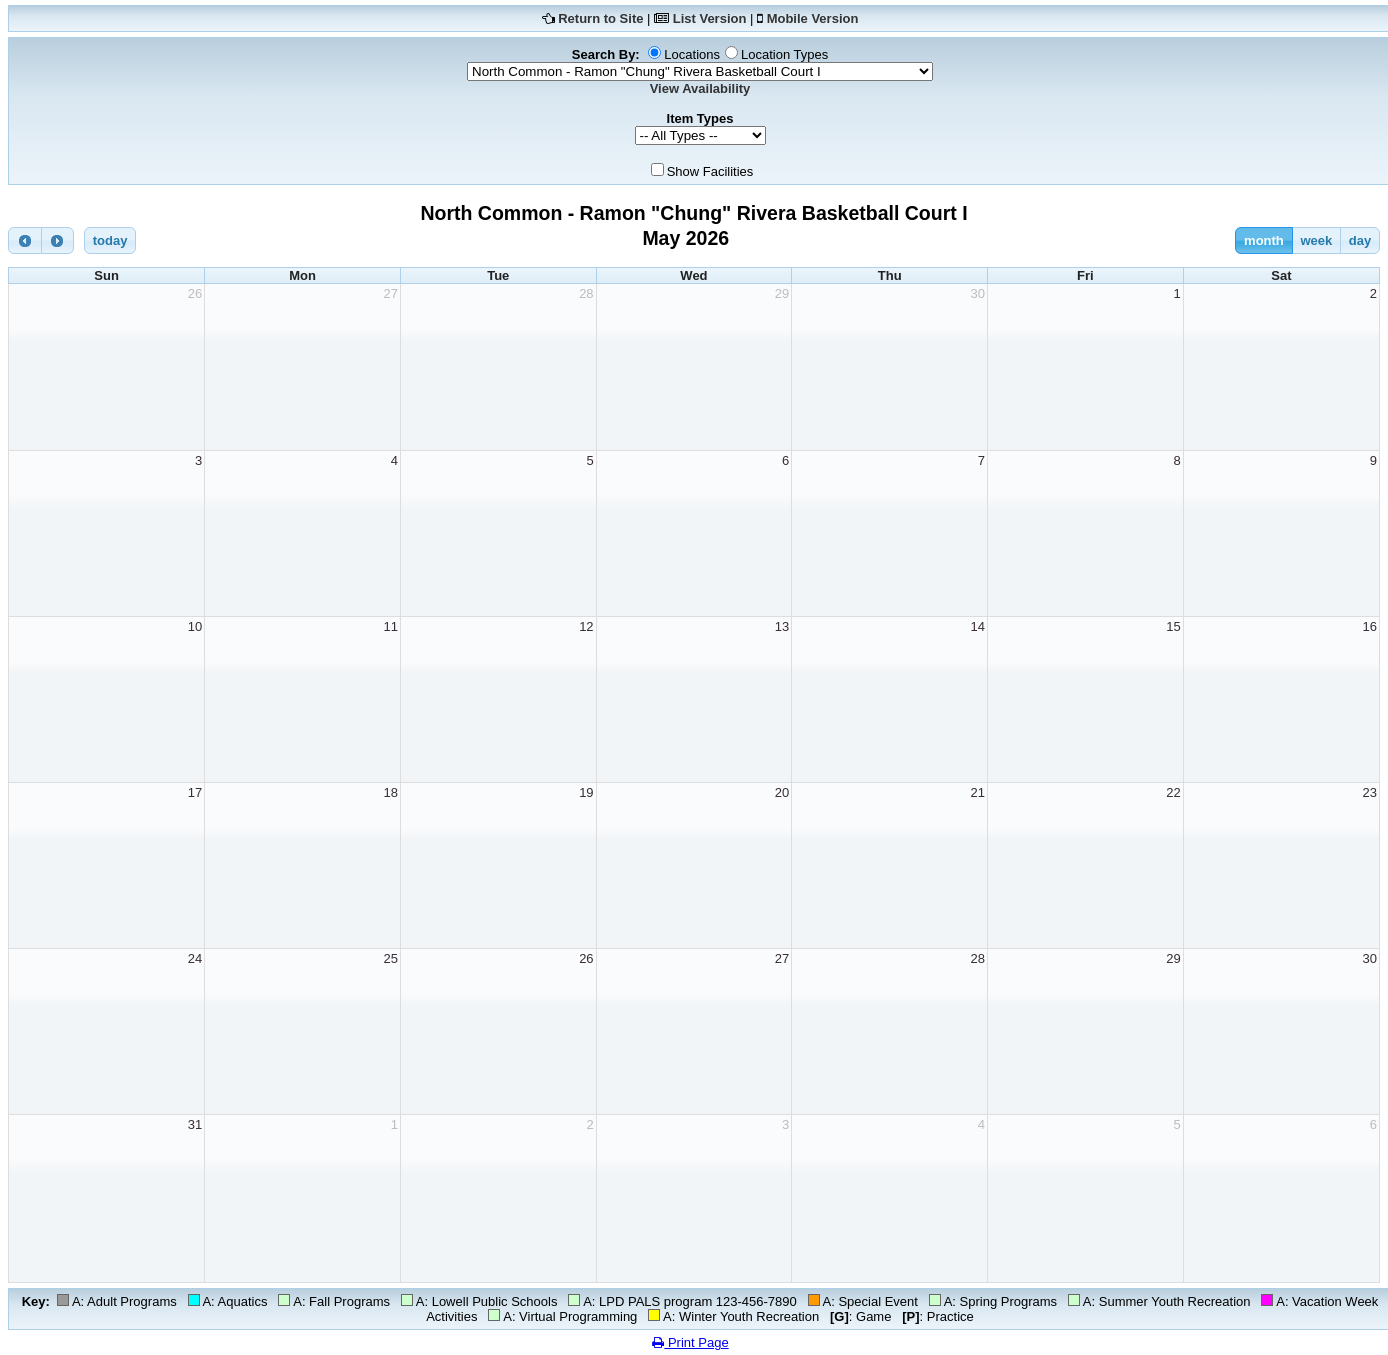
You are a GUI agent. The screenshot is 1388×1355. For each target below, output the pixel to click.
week (1316, 240)
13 (782, 626)
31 (195, 1124)
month (1264, 240)
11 (390, 626)
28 (586, 293)
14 (978, 626)
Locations (692, 54)
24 (195, 958)
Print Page (690, 1342)
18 (390, 792)
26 (195, 293)
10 (195, 626)
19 (586, 792)
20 (782, 792)
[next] (58, 240)
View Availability (700, 88)
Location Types (784, 54)
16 (1370, 626)
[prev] (25, 240)
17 (195, 792)
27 (390, 293)
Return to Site (600, 18)
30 (978, 293)
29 (782, 293)
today (110, 240)
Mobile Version (813, 18)
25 (390, 958)
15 (1173, 626)
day (1360, 240)
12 (586, 626)
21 (978, 792)
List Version (710, 18)
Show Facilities (710, 171)
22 (1173, 792)
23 (1370, 792)
